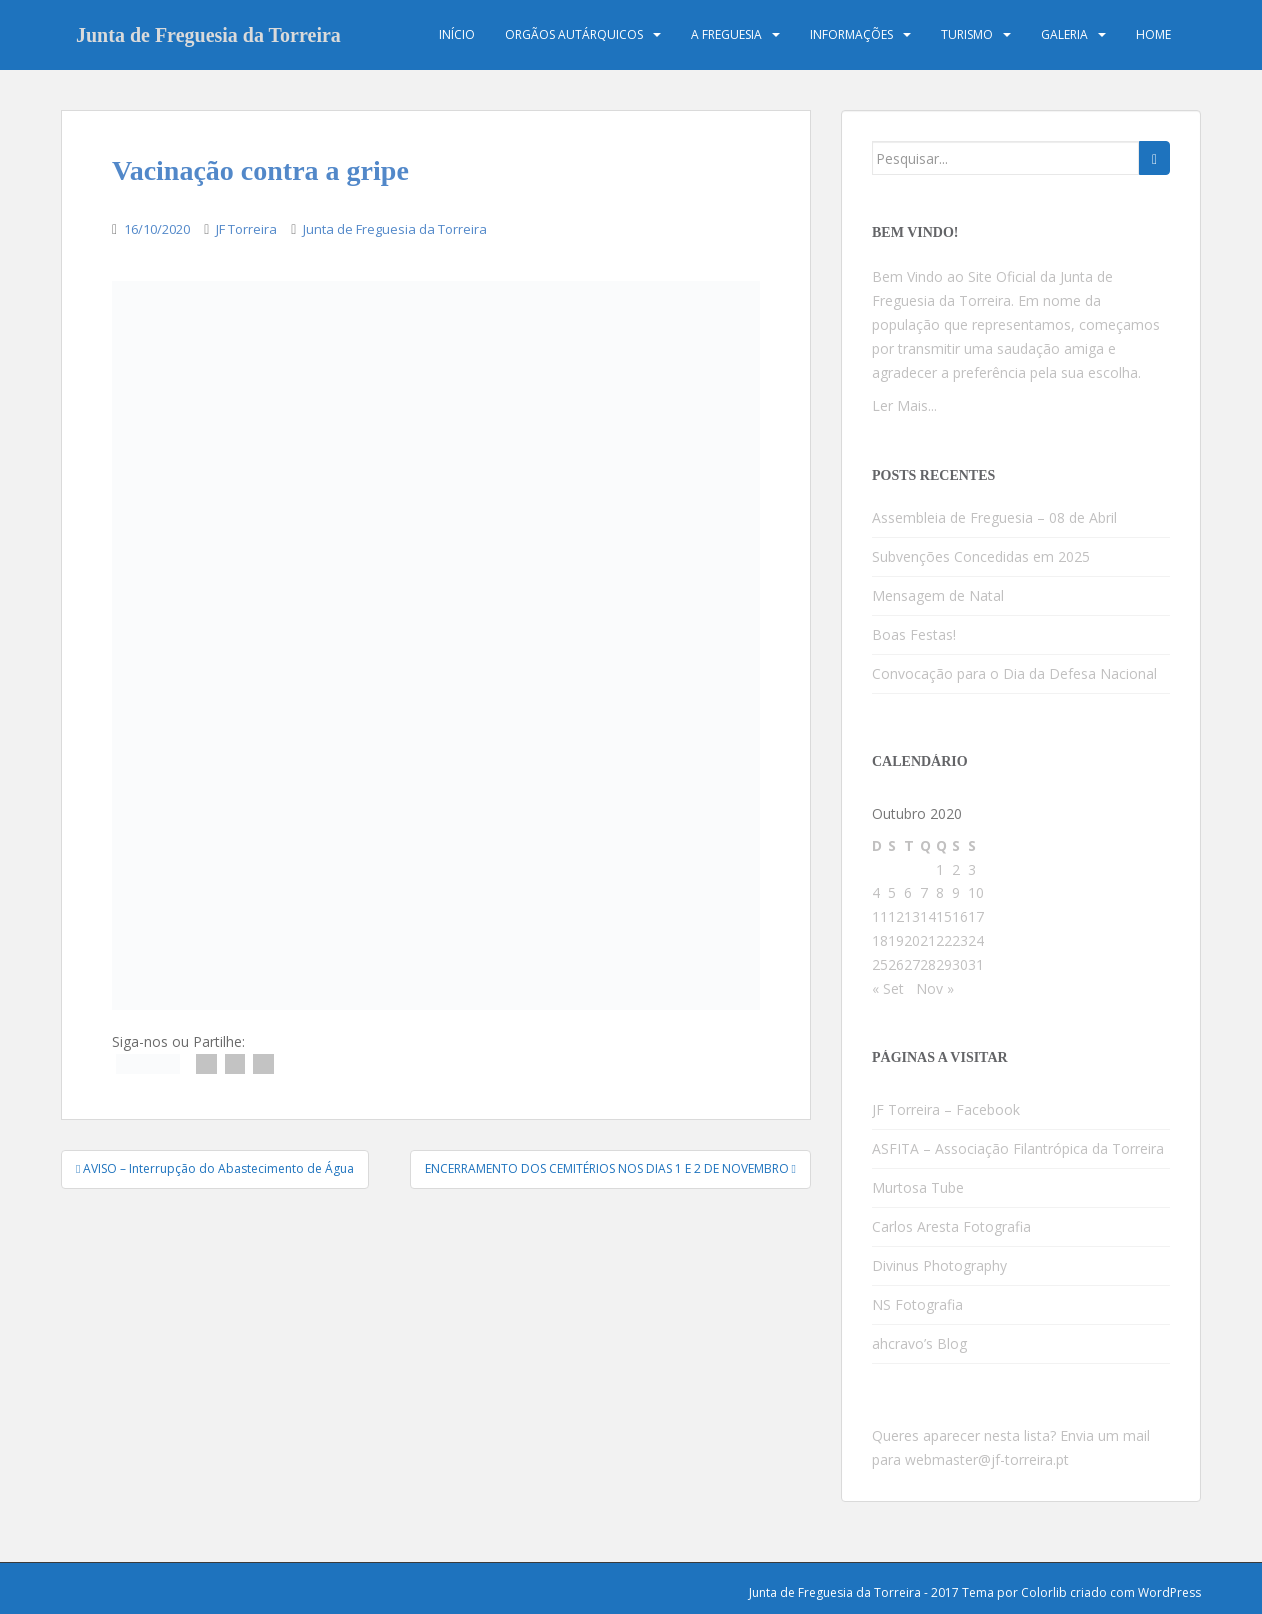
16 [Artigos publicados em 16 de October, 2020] (960, 916)
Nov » (935, 988)
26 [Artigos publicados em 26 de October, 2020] (896, 964)
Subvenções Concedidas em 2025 (981, 556)
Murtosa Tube (918, 1187)
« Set (888, 988)
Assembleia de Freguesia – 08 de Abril (994, 517)
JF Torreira (246, 229)
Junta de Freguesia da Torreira (208, 35)
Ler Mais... (904, 405)
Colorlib (1044, 1592)
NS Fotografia (917, 1304)
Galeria (1064, 34)
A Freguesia (726, 34)
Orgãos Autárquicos (574, 34)
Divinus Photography (939, 1265)
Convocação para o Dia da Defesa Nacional (1014, 673)
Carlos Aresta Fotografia (951, 1226)
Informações (851, 34)
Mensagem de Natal (938, 595)
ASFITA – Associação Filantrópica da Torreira (1018, 1148)
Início (457, 34)
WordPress (1169, 1592)
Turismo (967, 34)
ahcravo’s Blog (919, 1343)
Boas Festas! (914, 634)
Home (1153, 34)
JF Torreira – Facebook (946, 1109)
